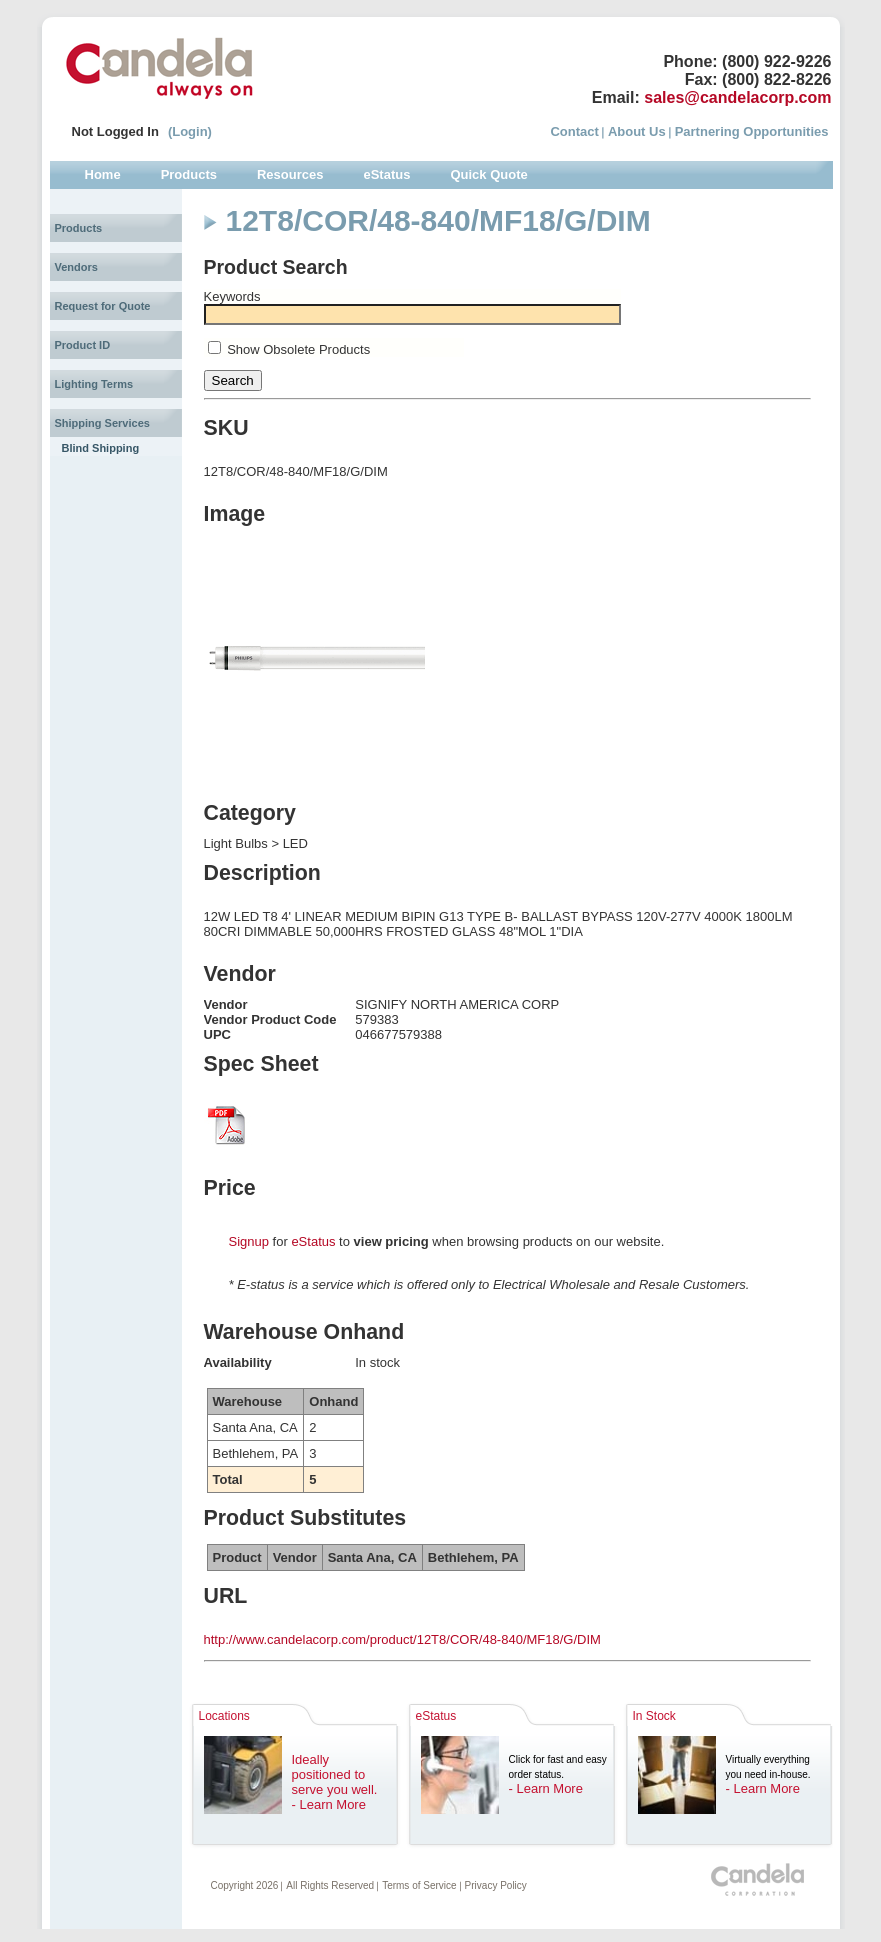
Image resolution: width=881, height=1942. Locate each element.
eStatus (313, 1241)
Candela (159, 68)
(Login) (190, 131)
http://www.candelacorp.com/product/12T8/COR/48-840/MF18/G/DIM (402, 1639)
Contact (574, 131)
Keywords (232, 296)
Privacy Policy (496, 1885)
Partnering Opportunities (752, 131)
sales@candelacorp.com (737, 97)
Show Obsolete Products (298, 349)
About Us (637, 131)
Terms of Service (419, 1885)
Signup (249, 1241)
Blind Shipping (101, 448)
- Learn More (329, 1804)
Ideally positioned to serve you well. (335, 1774)
